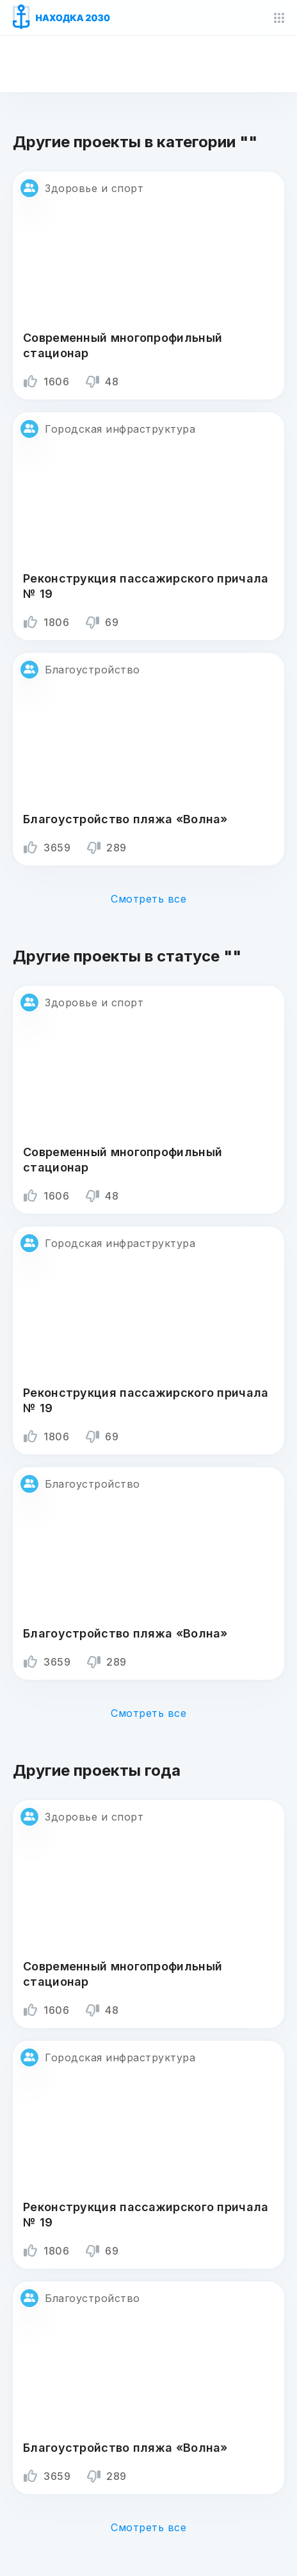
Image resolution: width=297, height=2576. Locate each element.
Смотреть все (148, 898)
